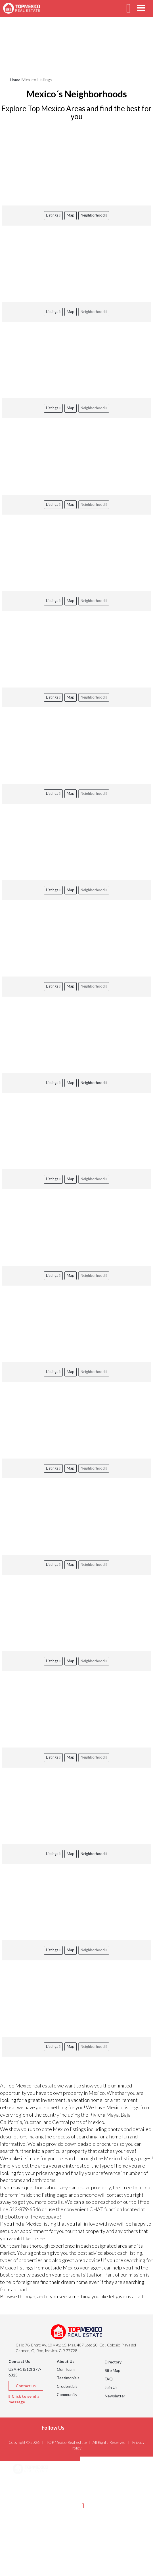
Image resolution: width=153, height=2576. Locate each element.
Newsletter (115, 2395)
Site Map (112, 2370)
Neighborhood (94, 215)
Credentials (67, 2386)
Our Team (66, 2369)
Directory (113, 2361)
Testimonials (68, 2377)
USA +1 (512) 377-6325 (25, 2372)
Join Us (111, 2387)
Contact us (26, 2385)
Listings (53, 215)
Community (67, 2394)
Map (70, 215)
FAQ (109, 2378)
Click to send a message (24, 2399)
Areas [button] (25, 2484)
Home (15, 79)
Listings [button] (27, 2498)
